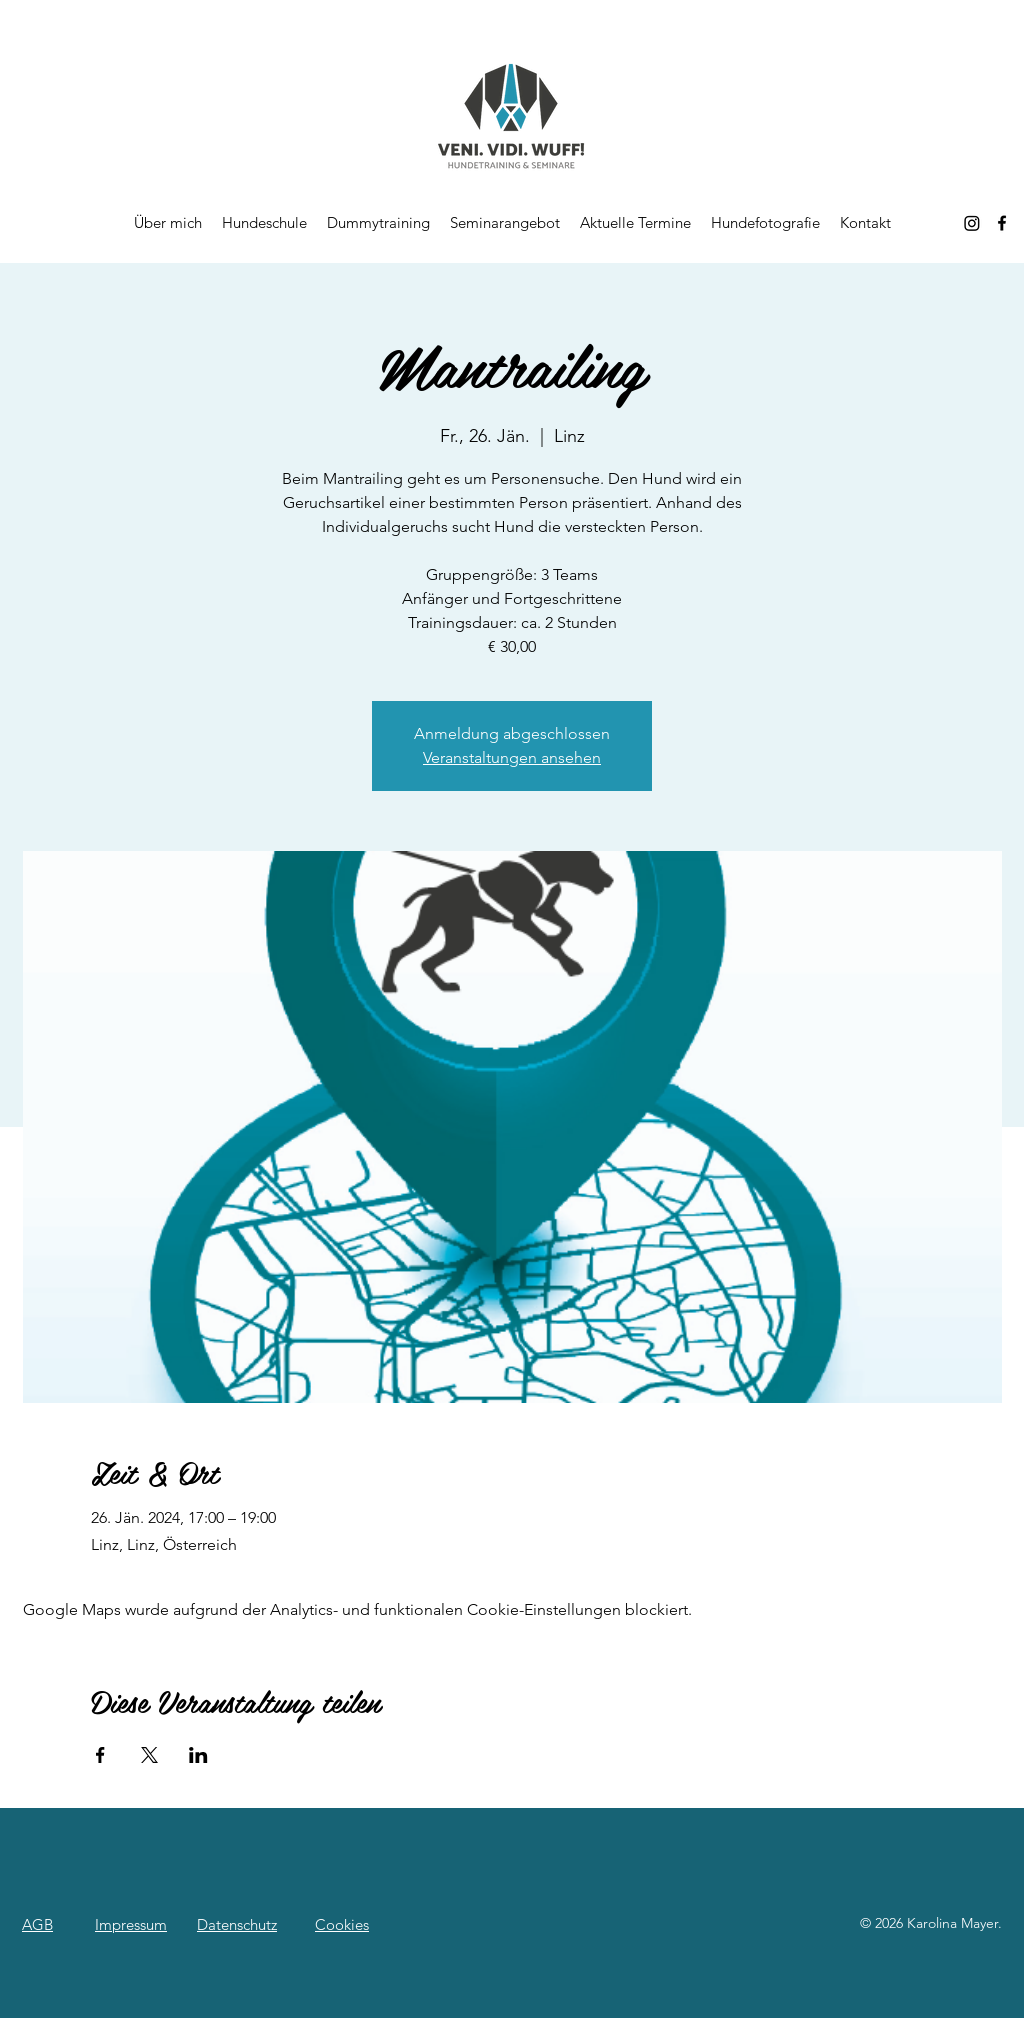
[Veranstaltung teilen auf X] (149, 1755)
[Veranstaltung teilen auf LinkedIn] (198, 1755)
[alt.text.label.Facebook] (1002, 223)
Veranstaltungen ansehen (512, 757)
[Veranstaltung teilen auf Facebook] (100, 1755)
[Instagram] (972, 223)
